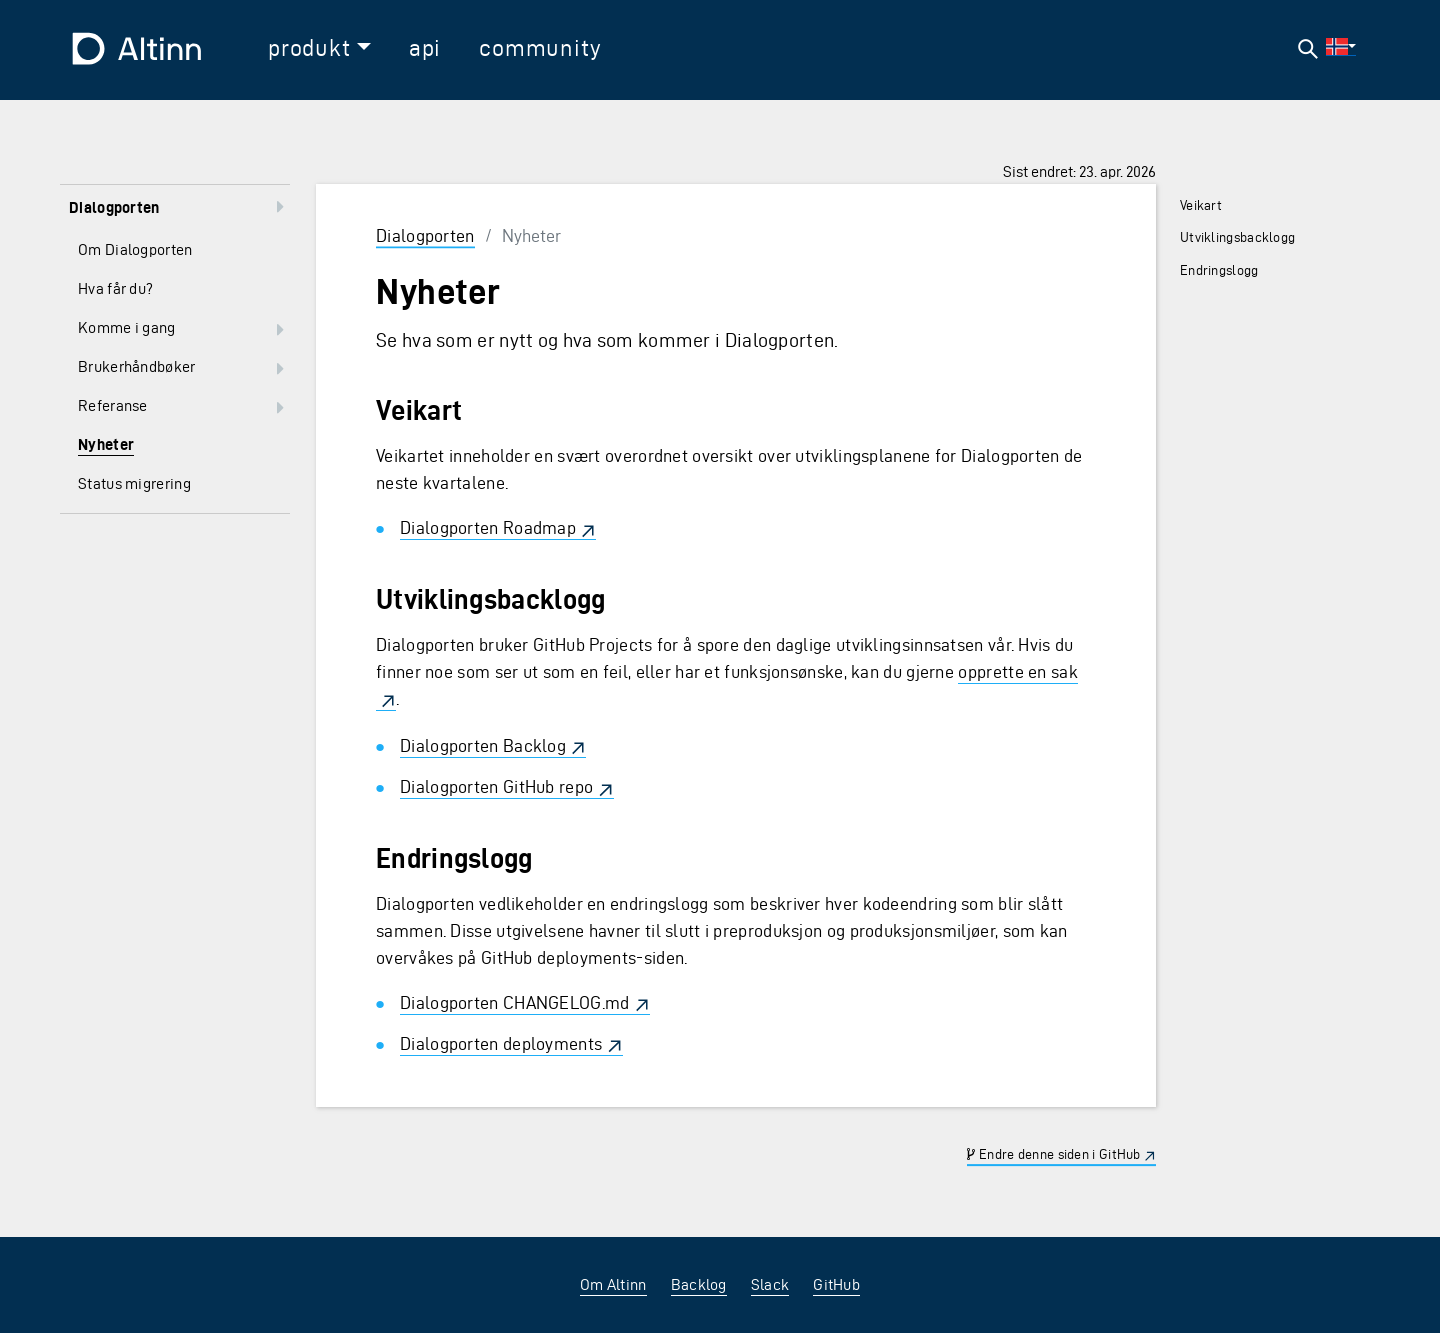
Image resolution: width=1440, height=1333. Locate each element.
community (540, 48)
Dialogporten (425, 235)
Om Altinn (613, 1284)
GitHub (836, 1284)
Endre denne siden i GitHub (1053, 1154)
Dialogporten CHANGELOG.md (515, 1002)
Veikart (1201, 205)
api (425, 48)
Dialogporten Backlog (483, 745)
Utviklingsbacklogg (1237, 237)
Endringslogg (1219, 270)
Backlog (699, 1284)
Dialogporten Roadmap (488, 527)
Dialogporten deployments (501, 1043)
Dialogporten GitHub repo (496, 786)
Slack (770, 1284)
